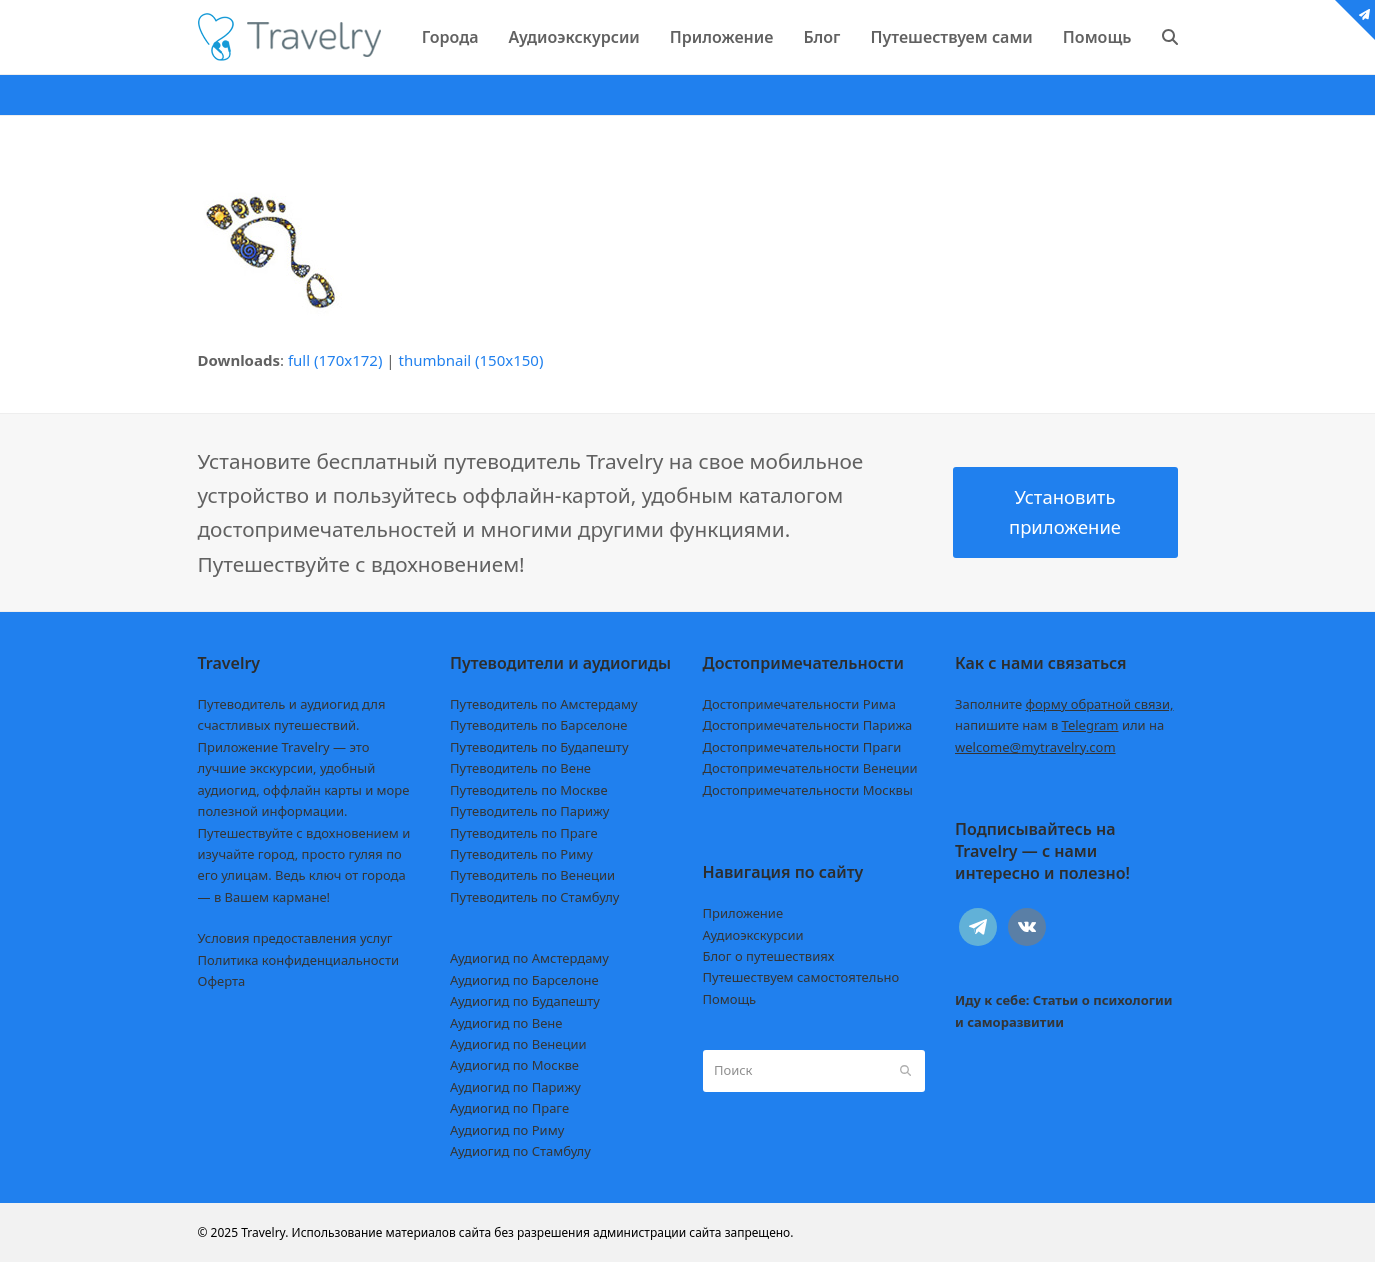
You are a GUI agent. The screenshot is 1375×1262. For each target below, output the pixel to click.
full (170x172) (335, 360)
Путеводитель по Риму (521, 854)
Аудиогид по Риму (507, 1130)
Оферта (222, 981)
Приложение (743, 913)
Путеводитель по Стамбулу (534, 897)
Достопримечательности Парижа (808, 725)
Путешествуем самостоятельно (801, 977)
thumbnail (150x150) (471, 360)
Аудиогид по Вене (506, 1023)
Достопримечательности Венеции (810, 768)
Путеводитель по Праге (524, 833)
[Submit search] (905, 1071)
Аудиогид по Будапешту (525, 1001)
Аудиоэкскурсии (753, 935)
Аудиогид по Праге (509, 1108)
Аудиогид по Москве (514, 1065)
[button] (1170, 37)
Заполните (1064, 704)
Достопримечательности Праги (802, 747)
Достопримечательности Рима (799, 704)
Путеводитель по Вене (520, 768)
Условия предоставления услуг (295, 938)
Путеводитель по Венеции (532, 875)
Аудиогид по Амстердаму (529, 958)
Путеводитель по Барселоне (538, 725)
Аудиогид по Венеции (518, 1044)
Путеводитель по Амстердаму (544, 704)
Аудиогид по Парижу (515, 1087)
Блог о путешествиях (769, 956)
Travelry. (264, 1232)
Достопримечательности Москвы (808, 790)
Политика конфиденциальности (299, 960)
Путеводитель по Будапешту (539, 747)
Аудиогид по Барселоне (524, 980)
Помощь (730, 999)
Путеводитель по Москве (529, 790)
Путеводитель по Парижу (529, 811)
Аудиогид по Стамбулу (520, 1151)
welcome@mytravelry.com (1035, 747)
